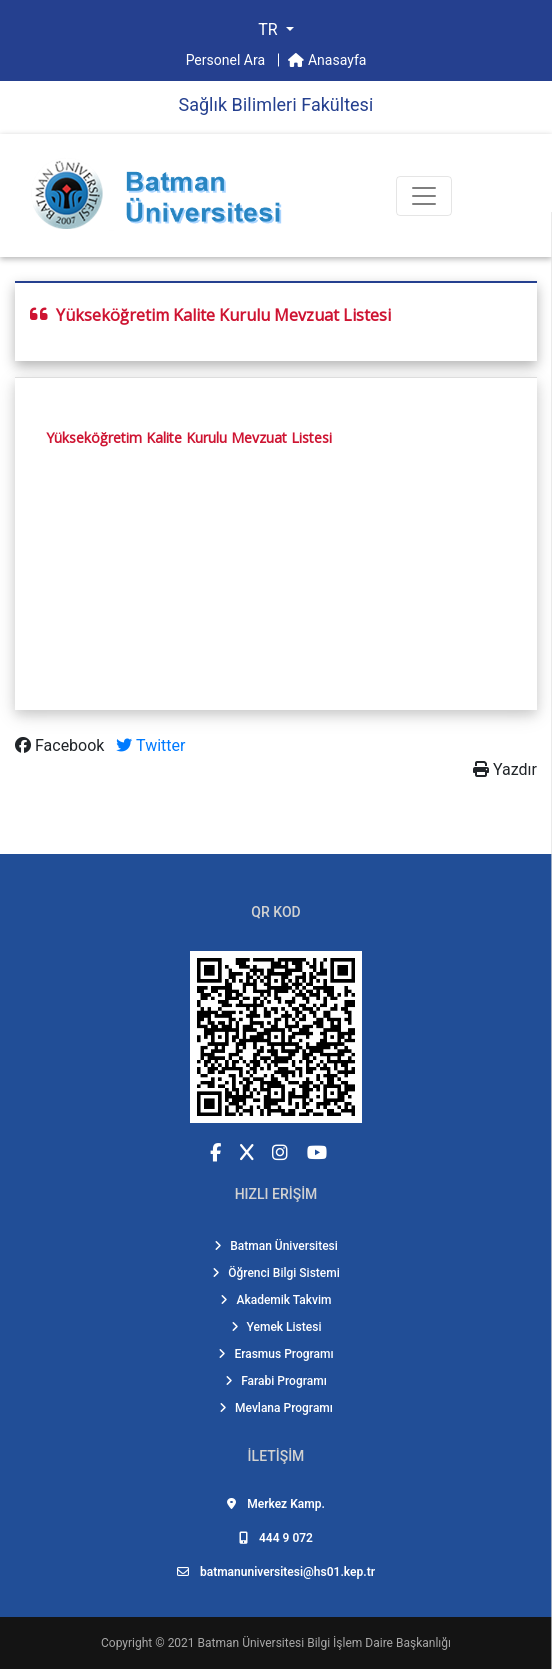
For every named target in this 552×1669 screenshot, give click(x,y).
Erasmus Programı (275, 1354)
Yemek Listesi (276, 1327)
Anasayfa (327, 60)
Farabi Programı (276, 1381)
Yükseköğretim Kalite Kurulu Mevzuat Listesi (189, 437)
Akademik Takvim (275, 1300)
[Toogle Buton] (424, 196)
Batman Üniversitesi (276, 1246)
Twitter (150, 745)
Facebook (61, 745)
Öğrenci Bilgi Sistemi (276, 1273)
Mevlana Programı (276, 1408)
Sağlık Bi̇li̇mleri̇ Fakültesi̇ (275, 104)
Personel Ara (227, 60)
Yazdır (505, 769)
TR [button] (269, 29)
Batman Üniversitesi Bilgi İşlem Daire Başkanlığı (324, 1643)
